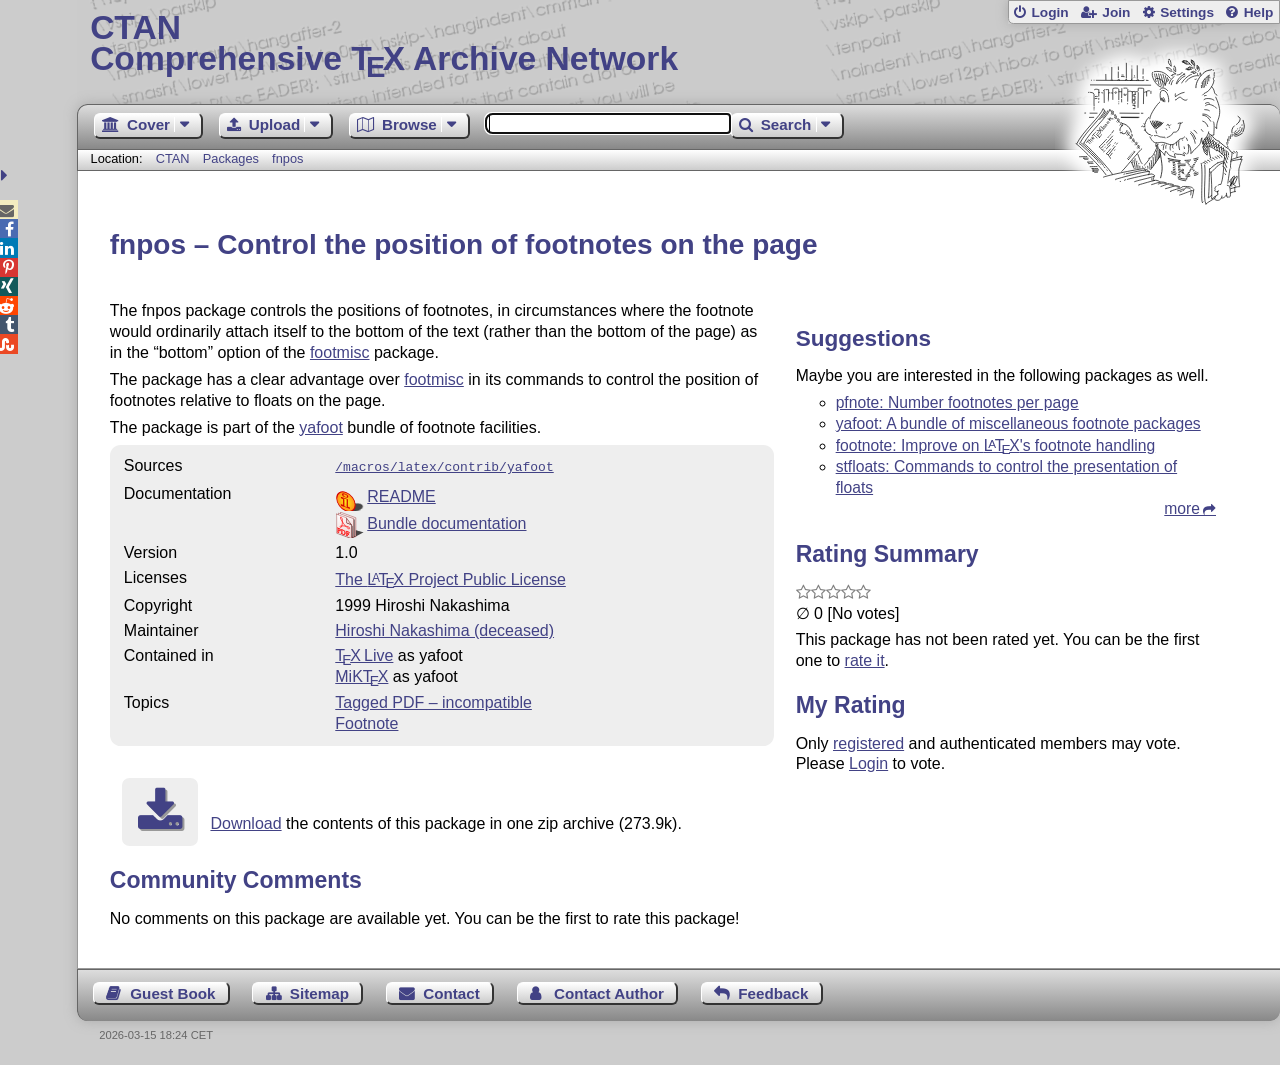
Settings (1187, 12)
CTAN (173, 158)
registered (868, 743)
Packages (233, 158)
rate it (865, 660)
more (1182, 508)
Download (245, 821)
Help (1259, 12)
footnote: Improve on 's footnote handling (995, 445)
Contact (451, 991)
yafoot (321, 427)
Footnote (366, 721)
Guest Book (172, 991)
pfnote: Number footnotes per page (957, 402)
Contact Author (609, 991)
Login (1049, 12)
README (401, 494)
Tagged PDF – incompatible (433, 700)
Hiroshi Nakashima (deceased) (444, 628)
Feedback (773, 991)
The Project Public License (450, 577)
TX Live (364, 653)
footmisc (340, 352)
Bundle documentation (446, 521)
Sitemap (319, 991)
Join (1116, 12)
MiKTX (361, 674)
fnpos (287, 158)
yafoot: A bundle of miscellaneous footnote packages (1018, 423)
